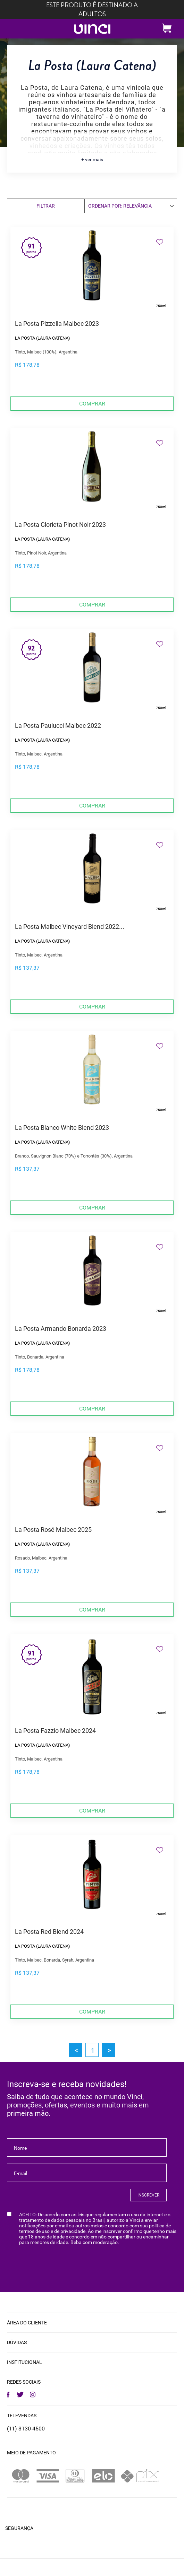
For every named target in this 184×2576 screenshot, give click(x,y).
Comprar (92, 403)
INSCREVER (148, 2195)
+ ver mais (92, 159)
